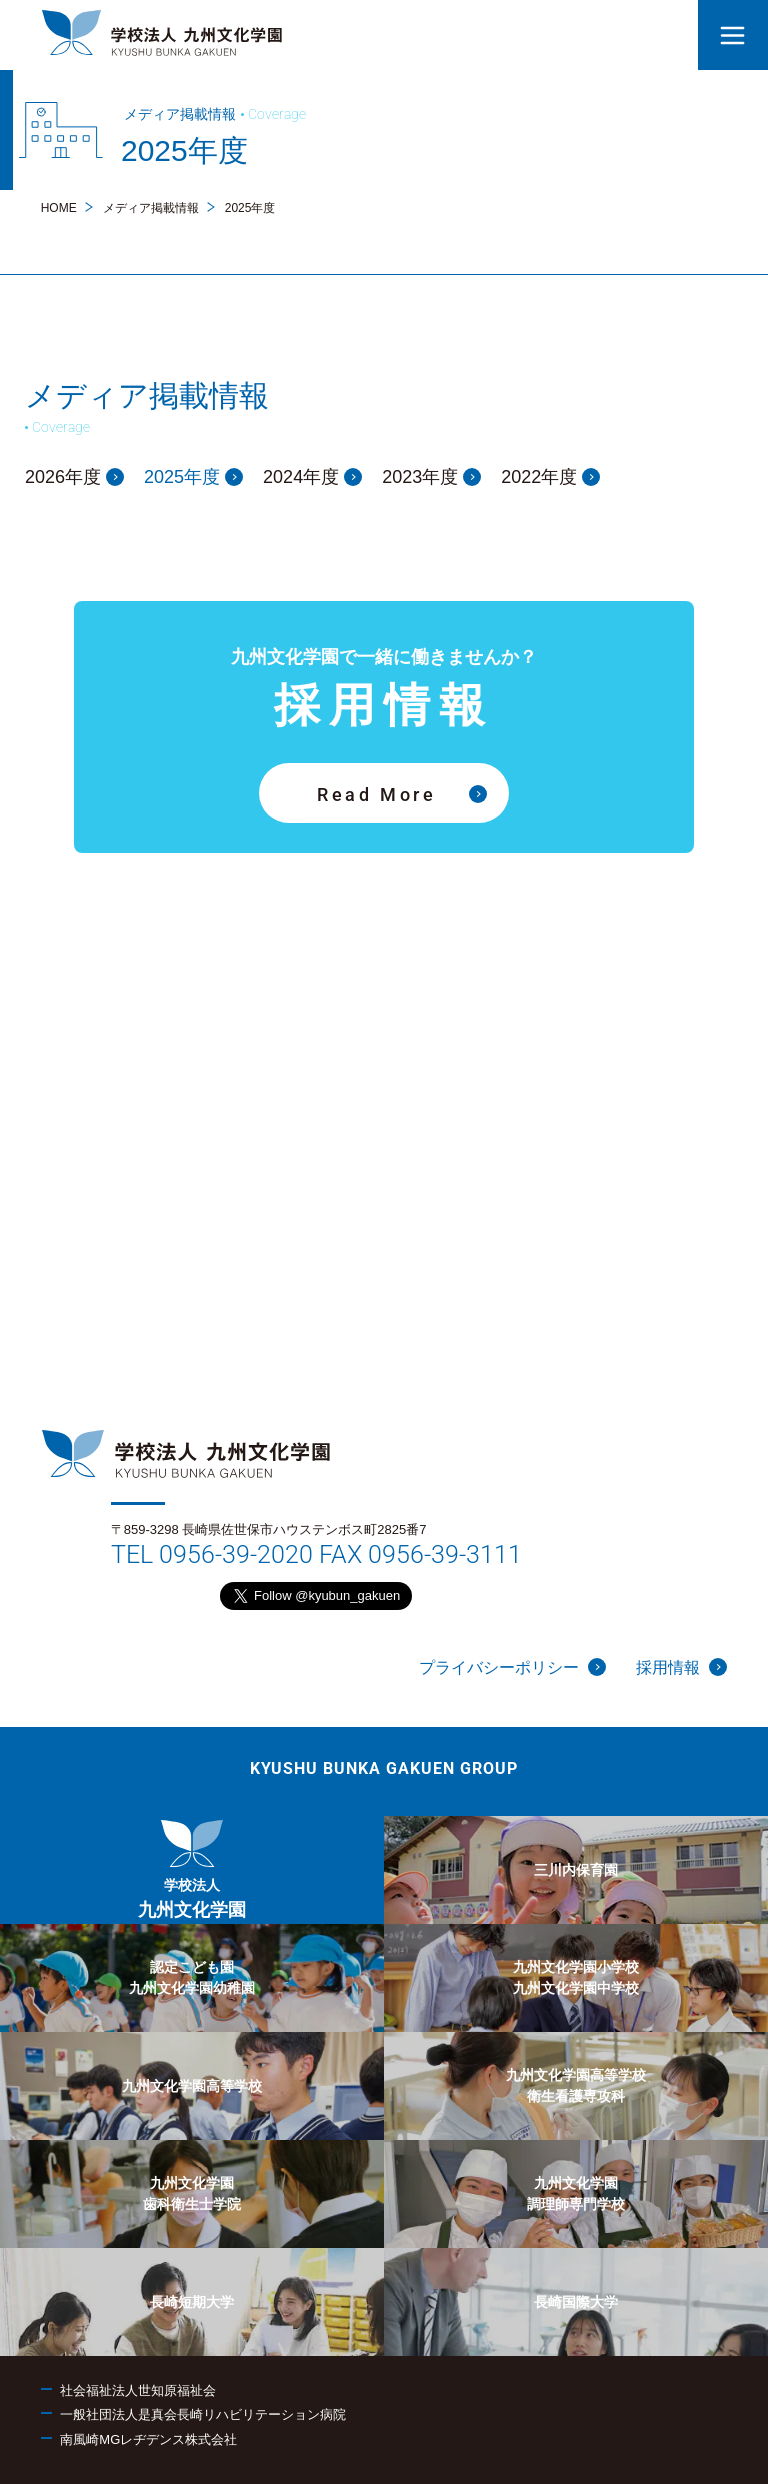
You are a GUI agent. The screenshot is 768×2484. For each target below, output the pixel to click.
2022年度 (550, 477)
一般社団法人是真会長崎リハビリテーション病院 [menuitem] (203, 2414)
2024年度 (312, 477)
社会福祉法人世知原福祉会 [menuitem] (138, 2390)
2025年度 (193, 477)
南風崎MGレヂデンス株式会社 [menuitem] (148, 2439)
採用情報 (681, 1667)
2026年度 (74, 477)
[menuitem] (192, 1870)
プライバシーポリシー (512, 1667)
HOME (59, 208)
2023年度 (431, 477)
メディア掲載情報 (151, 208)
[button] (733, 35)
